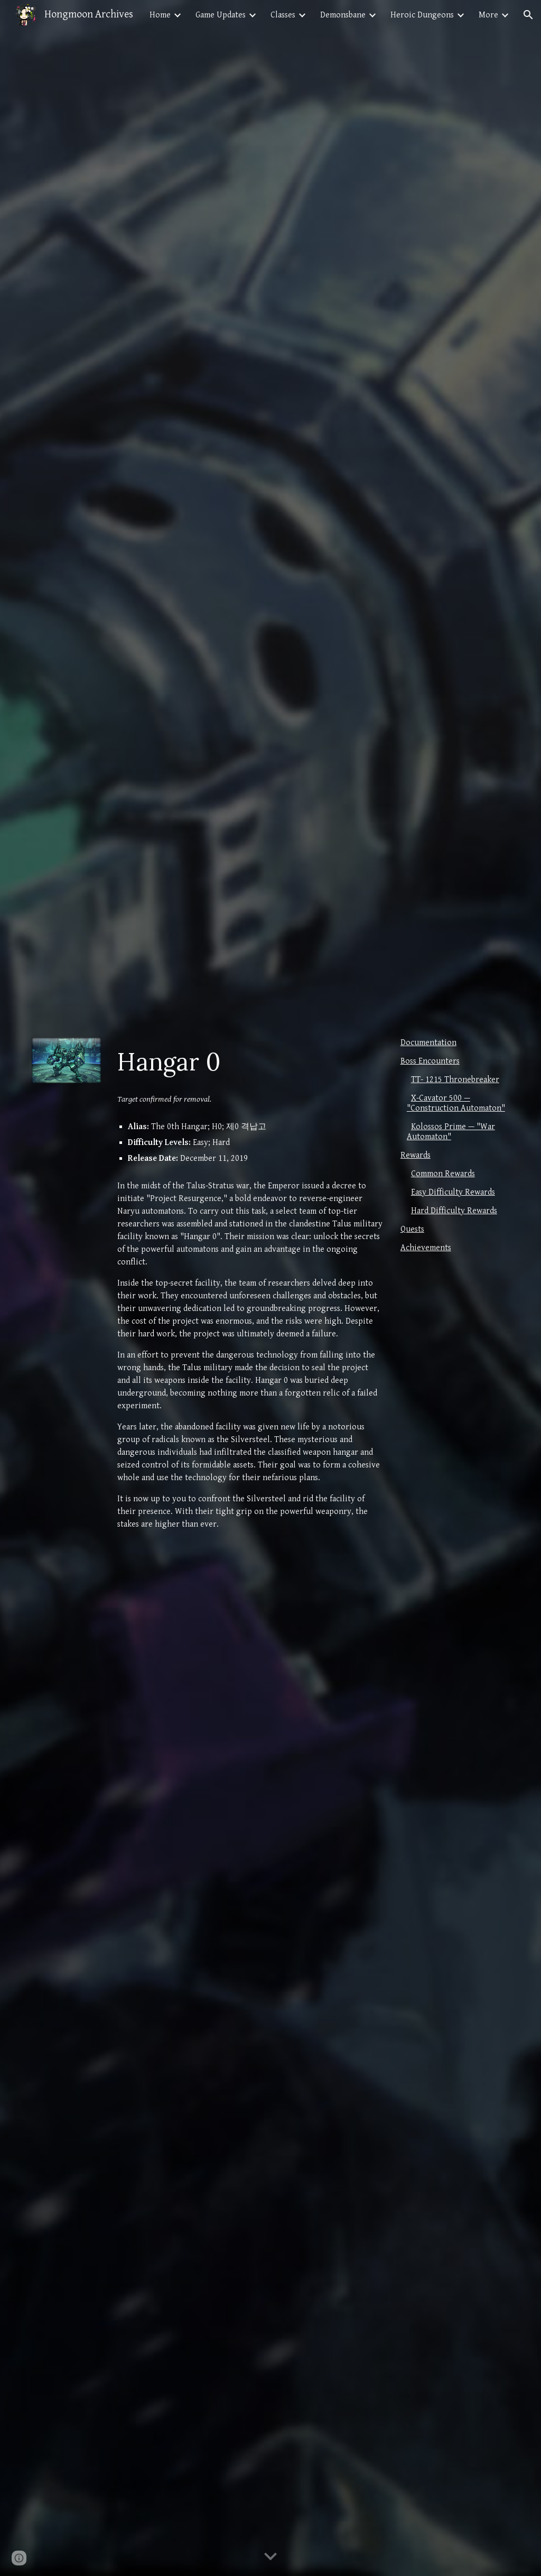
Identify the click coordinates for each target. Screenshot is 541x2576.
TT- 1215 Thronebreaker (455, 1080)
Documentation (428, 1043)
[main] (250, 1062)
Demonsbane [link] (343, 15)
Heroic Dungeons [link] (422, 15)
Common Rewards (443, 1174)
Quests (412, 1229)
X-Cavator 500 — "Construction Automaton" (456, 1103)
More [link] (488, 15)
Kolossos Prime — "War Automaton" (451, 1132)
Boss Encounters (430, 1061)
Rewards (415, 1155)
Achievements (425, 1248)
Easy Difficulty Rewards (453, 1192)
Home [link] (160, 15)
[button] (528, 14)
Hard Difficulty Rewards (454, 1211)
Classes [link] (282, 15)
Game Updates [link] (220, 15)
